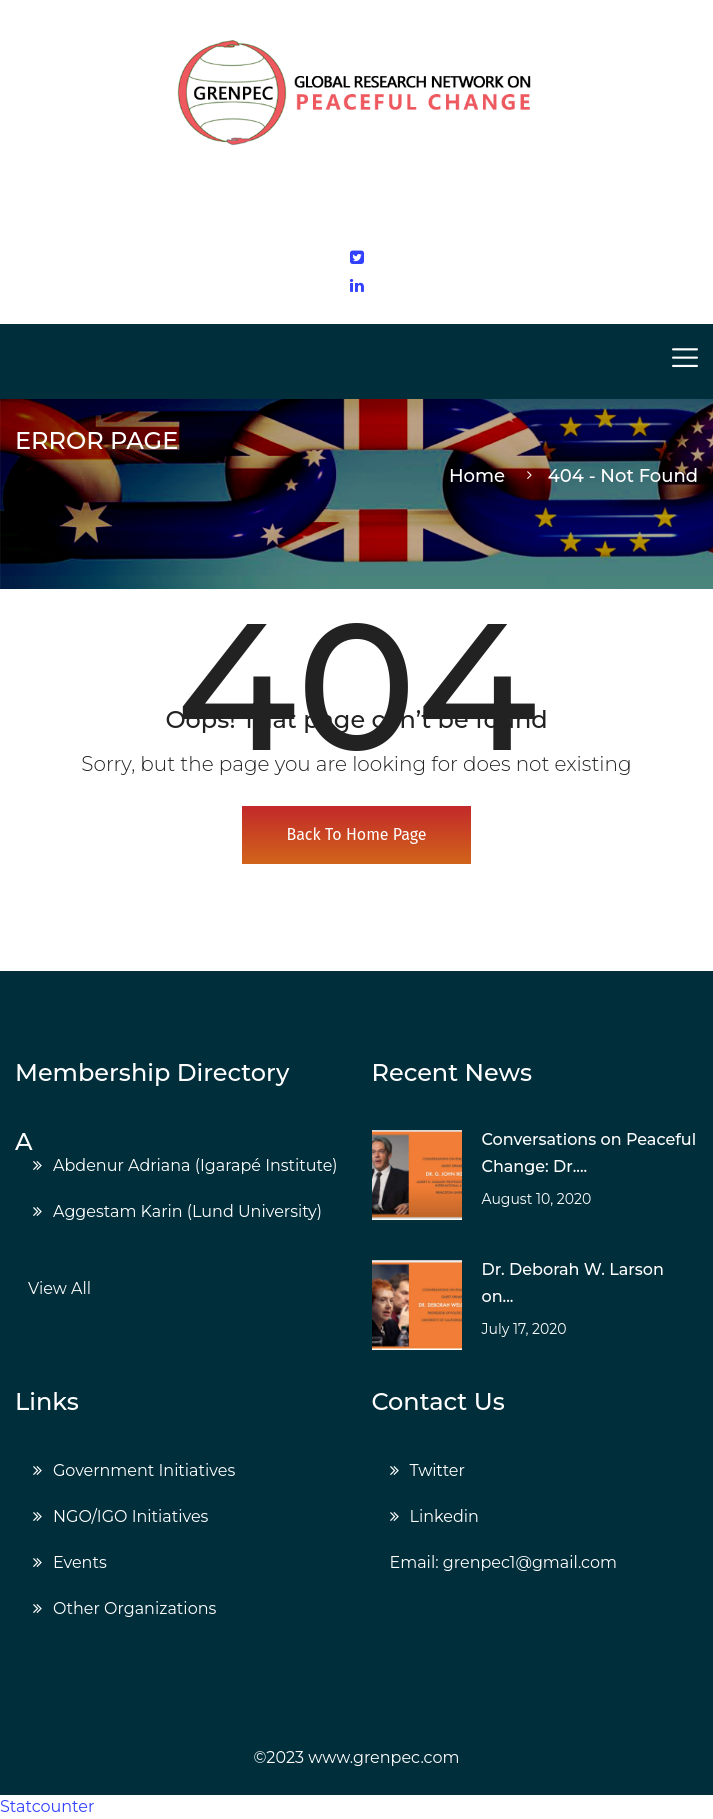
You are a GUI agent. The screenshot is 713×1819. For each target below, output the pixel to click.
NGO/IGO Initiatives (130, 1516)
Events (80, 1562)
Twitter (437, 1470)
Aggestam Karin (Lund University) (187, 1211)
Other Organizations (134, 1608)
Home (482, 476)
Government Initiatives (144, 1470)
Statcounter (47, 1806)
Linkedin (444, 1516)
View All (59, 1288)
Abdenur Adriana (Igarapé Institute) (195, 1165)
